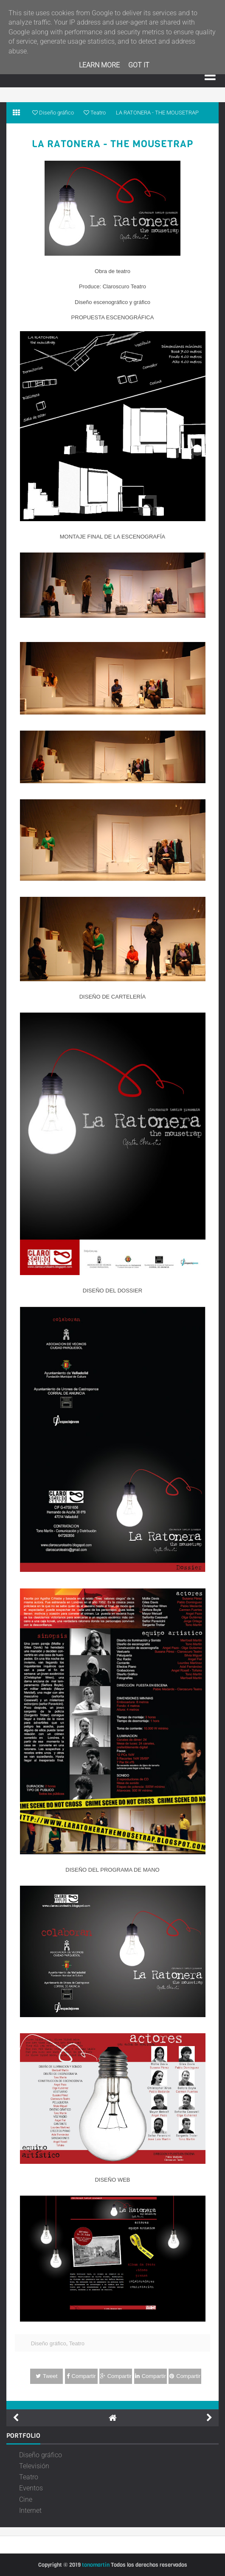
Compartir (81, 2376)
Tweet (47, 2376)
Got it (138, 65)
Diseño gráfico (48, 2343)
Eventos (31, 2488)
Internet (30, 2510)
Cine (25, 2499)
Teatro (76, 2343)
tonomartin (96, 2564)
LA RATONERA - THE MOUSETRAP (112, 144)
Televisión (34, 2466)
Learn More (99, 65)
